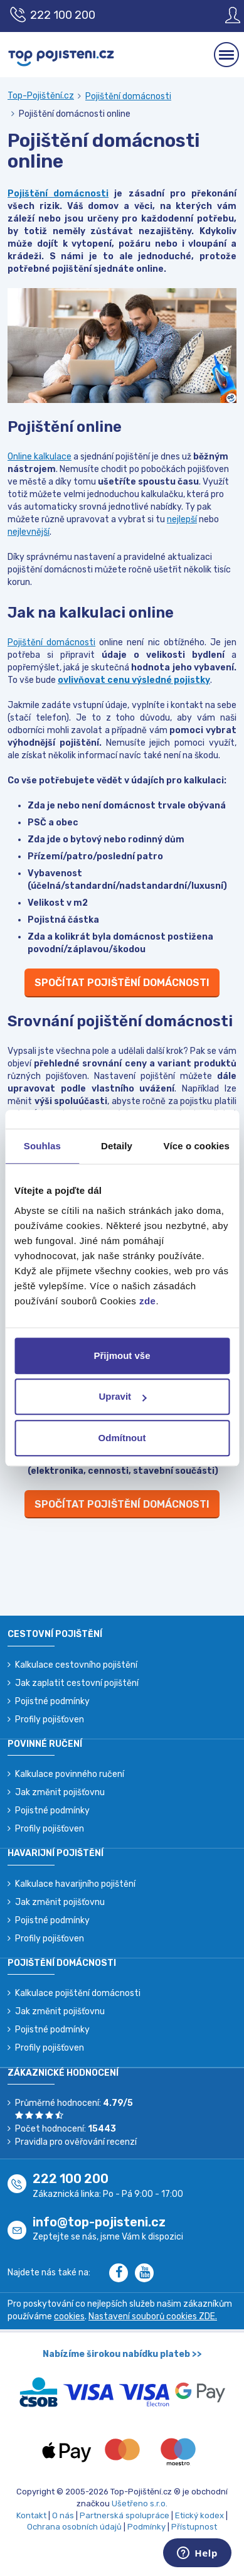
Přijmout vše (121, 1355)
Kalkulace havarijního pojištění (75, 1884)
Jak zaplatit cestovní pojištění (77, 1683)
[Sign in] (223, 15)
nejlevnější (29, 532)
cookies (69, 2316)
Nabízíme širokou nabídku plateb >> (122, 2354)
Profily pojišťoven (49, 1719)
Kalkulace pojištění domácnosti (78, 1993)
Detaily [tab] (116, 1145)
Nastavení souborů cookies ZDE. (152, 2316)
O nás (63, 2515)
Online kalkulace (40, 456)
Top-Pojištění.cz (41, 95)
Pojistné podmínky (52, 1701)
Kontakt (31, 2515)
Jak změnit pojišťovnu (60, 1792)
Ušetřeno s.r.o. (139, 2503)
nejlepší (182, 519)
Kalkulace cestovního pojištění (76, 1665)
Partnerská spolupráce (124, 2515)
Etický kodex (199, 2515)
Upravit (122, 1396)
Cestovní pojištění (55, 1634)
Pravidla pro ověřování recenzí (76, 2142)
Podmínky (146, 2526)
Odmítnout (122, 1437)
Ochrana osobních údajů (74, 2526)
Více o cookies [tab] (196, 1145)
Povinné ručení (45, 1744)
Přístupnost (194, 2526)
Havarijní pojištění (55, 1853)
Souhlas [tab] (42, 1145)
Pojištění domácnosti (128, 96)
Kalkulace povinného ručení (69, 1774)
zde (147, 1301)
